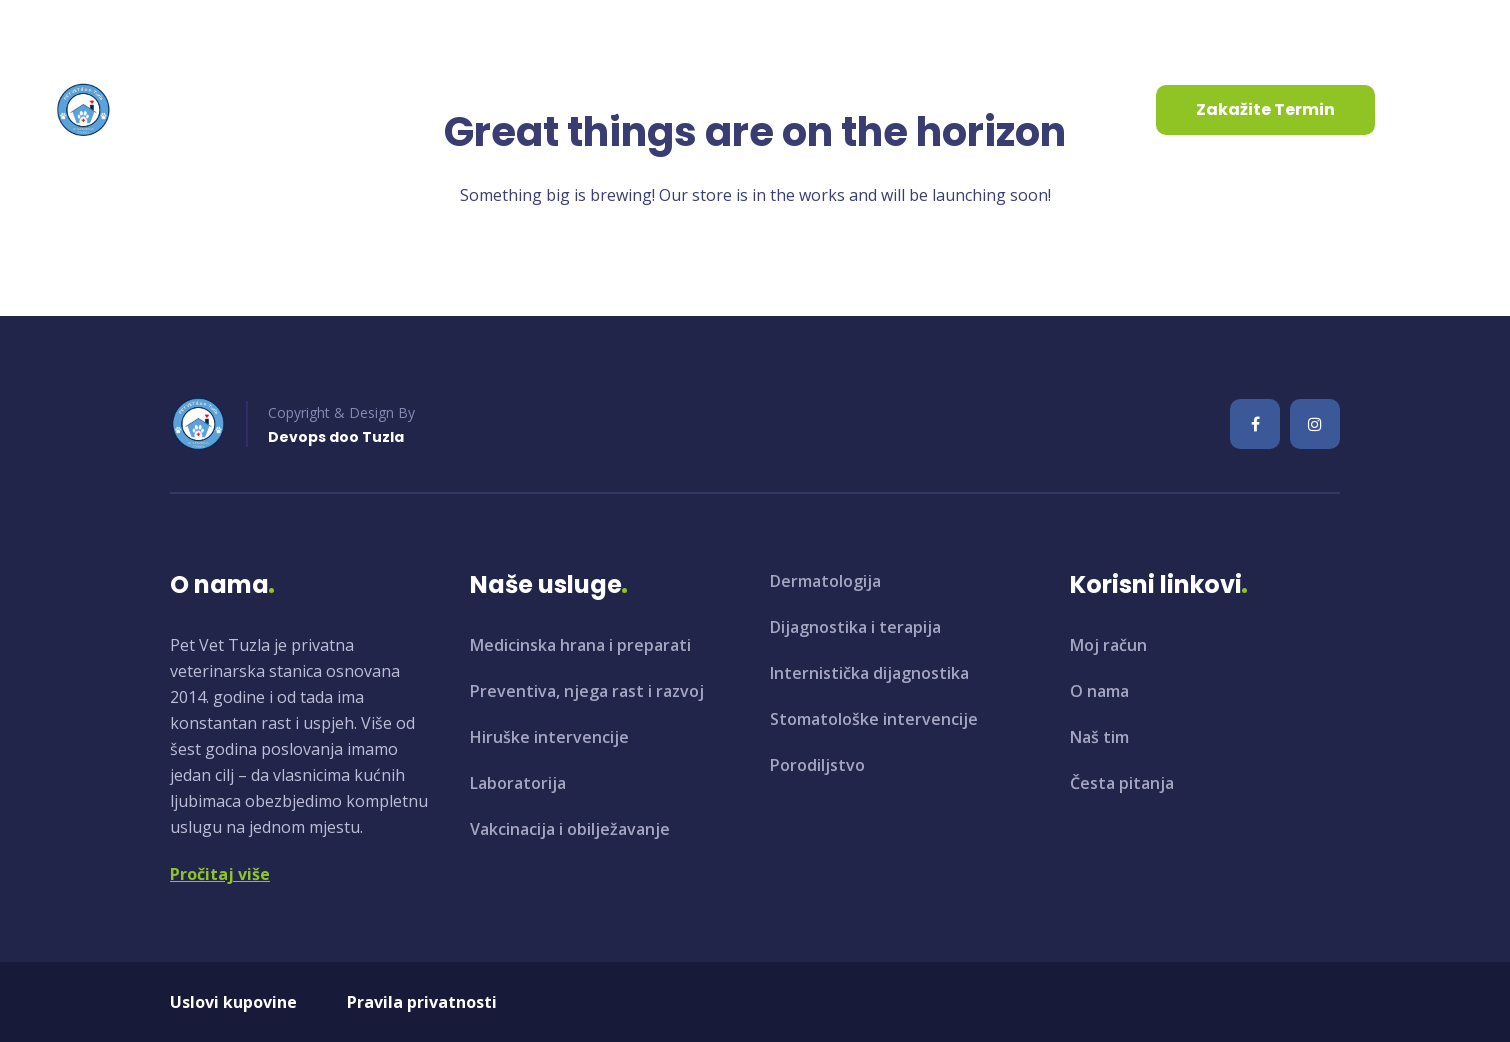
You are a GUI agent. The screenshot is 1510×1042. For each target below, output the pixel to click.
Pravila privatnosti (422, 1002)
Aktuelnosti (591, 109)
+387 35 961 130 (335, 28)
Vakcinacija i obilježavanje (570, 829)
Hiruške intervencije (549, 737)
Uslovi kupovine (233, 1002)
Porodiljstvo (817, 765)
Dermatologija (825, 581)
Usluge (456, 109)
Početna (227, 109)
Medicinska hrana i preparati (580, 645)
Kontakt (716, 109)
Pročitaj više (220, 874)
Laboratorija (518, 783)
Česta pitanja (1122, 783)
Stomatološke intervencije (874, 719)
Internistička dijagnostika (869, 673)
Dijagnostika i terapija (855, 627)
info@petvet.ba (137, 28)
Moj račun (1108, 645)
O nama (337, 109)
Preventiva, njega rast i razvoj (587, 691)
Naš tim (1099, 737)
